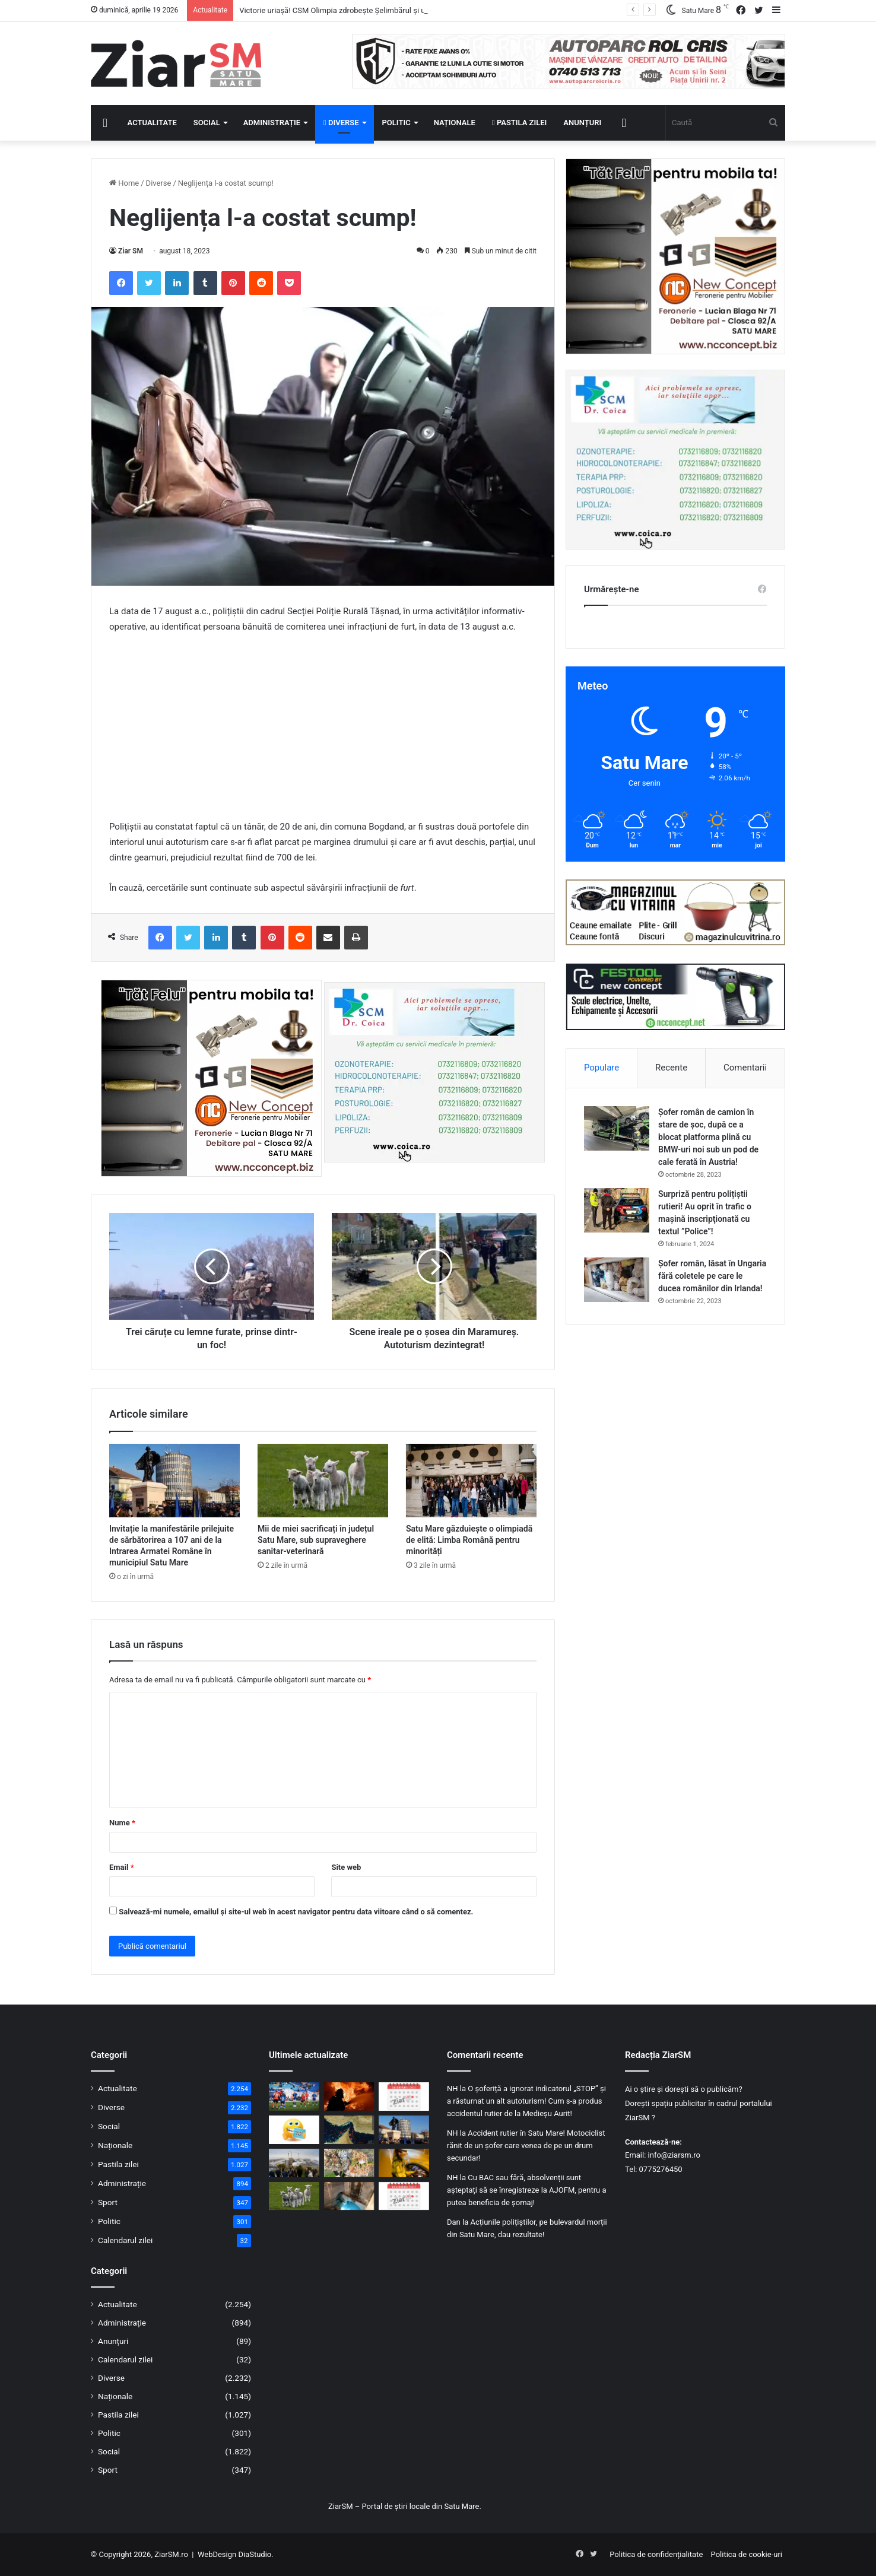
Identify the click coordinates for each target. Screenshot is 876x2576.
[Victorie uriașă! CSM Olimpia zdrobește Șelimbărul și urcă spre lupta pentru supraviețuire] (294, 2096)
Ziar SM (130, 251)
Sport (108, 2202)
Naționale (454, 122)
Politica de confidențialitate (656, 2554)
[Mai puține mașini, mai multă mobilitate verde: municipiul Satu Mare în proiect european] (294, 2163)
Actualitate (152, 122)
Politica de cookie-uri (746, 2554)
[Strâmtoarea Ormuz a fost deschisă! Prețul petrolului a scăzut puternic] (349, 2130)
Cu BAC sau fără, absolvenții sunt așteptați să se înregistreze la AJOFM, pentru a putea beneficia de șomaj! (527, 2190)
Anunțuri (582, 122)
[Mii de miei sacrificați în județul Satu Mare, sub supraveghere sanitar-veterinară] (323, 1480)
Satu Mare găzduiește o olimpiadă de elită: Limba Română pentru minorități (469, 1540)
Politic (396, 122)
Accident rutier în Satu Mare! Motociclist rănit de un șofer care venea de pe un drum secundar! (526, 2145)
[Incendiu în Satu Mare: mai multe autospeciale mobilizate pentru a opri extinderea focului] (349, 2096)
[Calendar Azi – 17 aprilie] (404, 2196)
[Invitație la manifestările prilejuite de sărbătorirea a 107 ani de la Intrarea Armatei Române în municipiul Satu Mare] (174, 1480)
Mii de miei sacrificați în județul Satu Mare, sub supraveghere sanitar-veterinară (316, 1540)
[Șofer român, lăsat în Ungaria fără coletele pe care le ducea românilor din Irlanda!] (616, 1279)
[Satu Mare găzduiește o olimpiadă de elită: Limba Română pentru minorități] (471, 1480)
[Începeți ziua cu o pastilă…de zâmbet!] (294, 2130)
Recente (671, 1067)
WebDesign (217, 2554)
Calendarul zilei (125, 2240)
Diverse (341, 122)
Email (121, 1867)
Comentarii (745, 1067)
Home (124, 183)
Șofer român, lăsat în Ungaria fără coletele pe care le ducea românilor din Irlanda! (712, 1276)
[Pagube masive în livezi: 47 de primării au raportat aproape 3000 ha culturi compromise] (349, 2163)
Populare (601, 1067)
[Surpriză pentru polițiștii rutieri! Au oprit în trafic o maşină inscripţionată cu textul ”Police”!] (616, 1210)
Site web (346, 1867)
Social (206, 122)
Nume (122, 1822)
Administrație (271, 122)
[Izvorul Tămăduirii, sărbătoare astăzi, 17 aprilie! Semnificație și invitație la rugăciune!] (349, 2196)
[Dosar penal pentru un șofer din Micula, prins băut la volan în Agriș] (404, 2163)
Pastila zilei (519, 122)
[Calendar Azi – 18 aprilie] (404, 2096)
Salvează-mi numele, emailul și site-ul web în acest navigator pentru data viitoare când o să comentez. (296, 1911)
